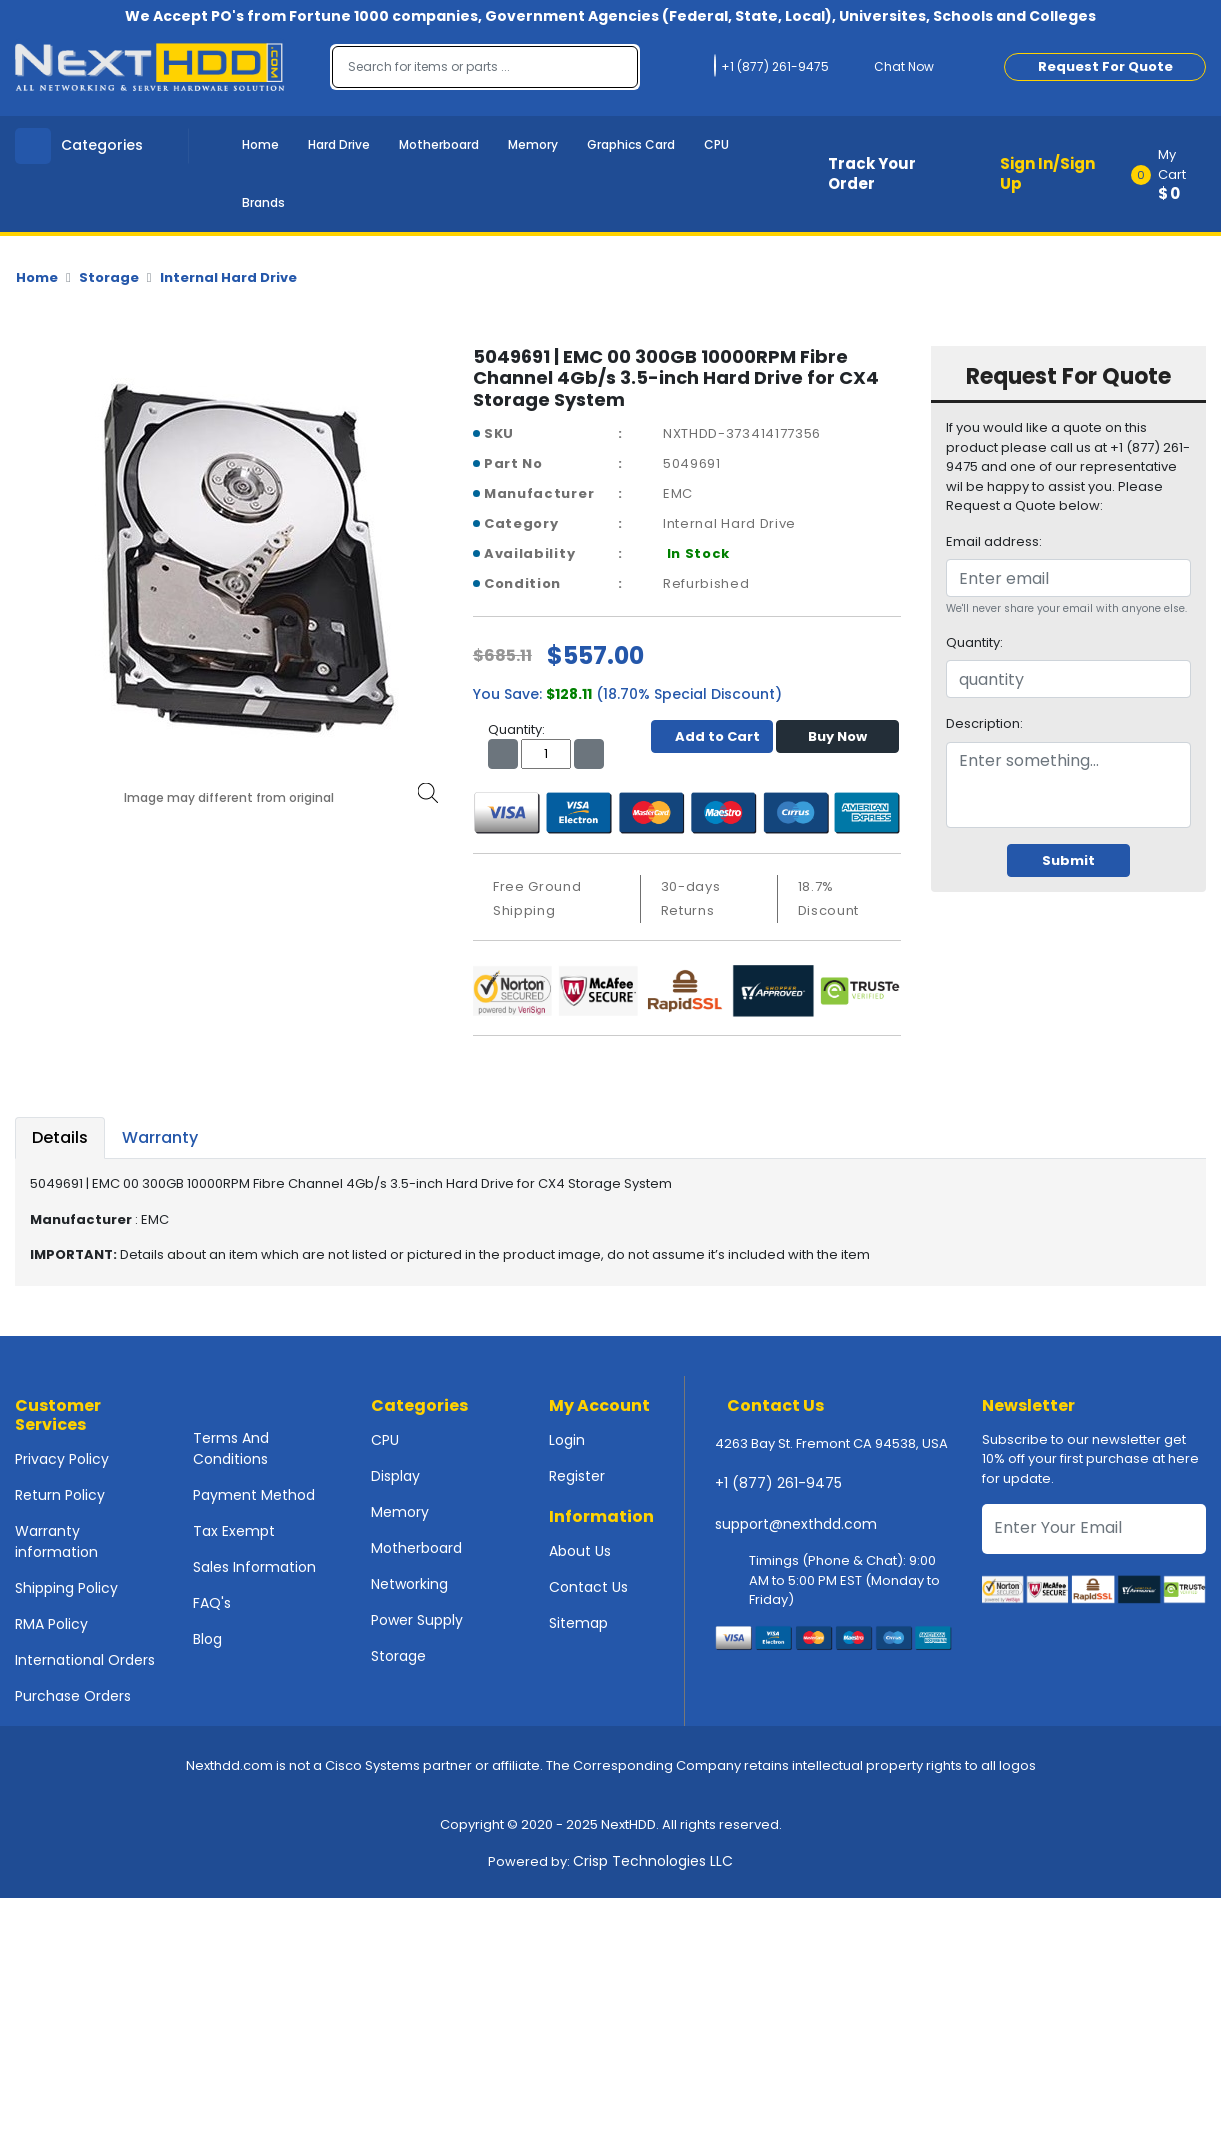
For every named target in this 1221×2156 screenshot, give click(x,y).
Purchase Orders (73, 1696)
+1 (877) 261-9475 (778, 1483)
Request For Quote (1105, 66)
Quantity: (974, 642)
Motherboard (439, 144)
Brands (263, 202)
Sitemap (578, 1623)
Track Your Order (872, 174)
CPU (716, 144)
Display (395, 1476)
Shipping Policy (66, 1588)
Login (567, 1440)
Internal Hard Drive (228, 277)
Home (260, 144)
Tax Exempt (234, 1531)
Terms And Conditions (231, 1448)
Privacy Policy (62, 1459)
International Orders (85, 1660)
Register (577, 1476)
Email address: (994, 541)
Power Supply (417, 1620)
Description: (984, 723)
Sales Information (254, 1567)
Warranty (160, 1137)
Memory (533, 144)
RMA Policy (51, 1624)
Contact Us (588, 1587)
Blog (207, 1639)
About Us (580, 1551)
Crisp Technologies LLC (653, 1861)
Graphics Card (631, 144)
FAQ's (212, 1603)
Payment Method (254, 1495)
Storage (109, 277)
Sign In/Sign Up (1047, 174)
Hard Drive (339, 144)
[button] (1175, 174)
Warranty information (56, 1541)
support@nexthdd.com (796, 1524)
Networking (409, 1584)
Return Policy (60, 1495)
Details (60, 1137)
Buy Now (837, 736)
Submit (1068, 860)
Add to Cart (712, 736)
